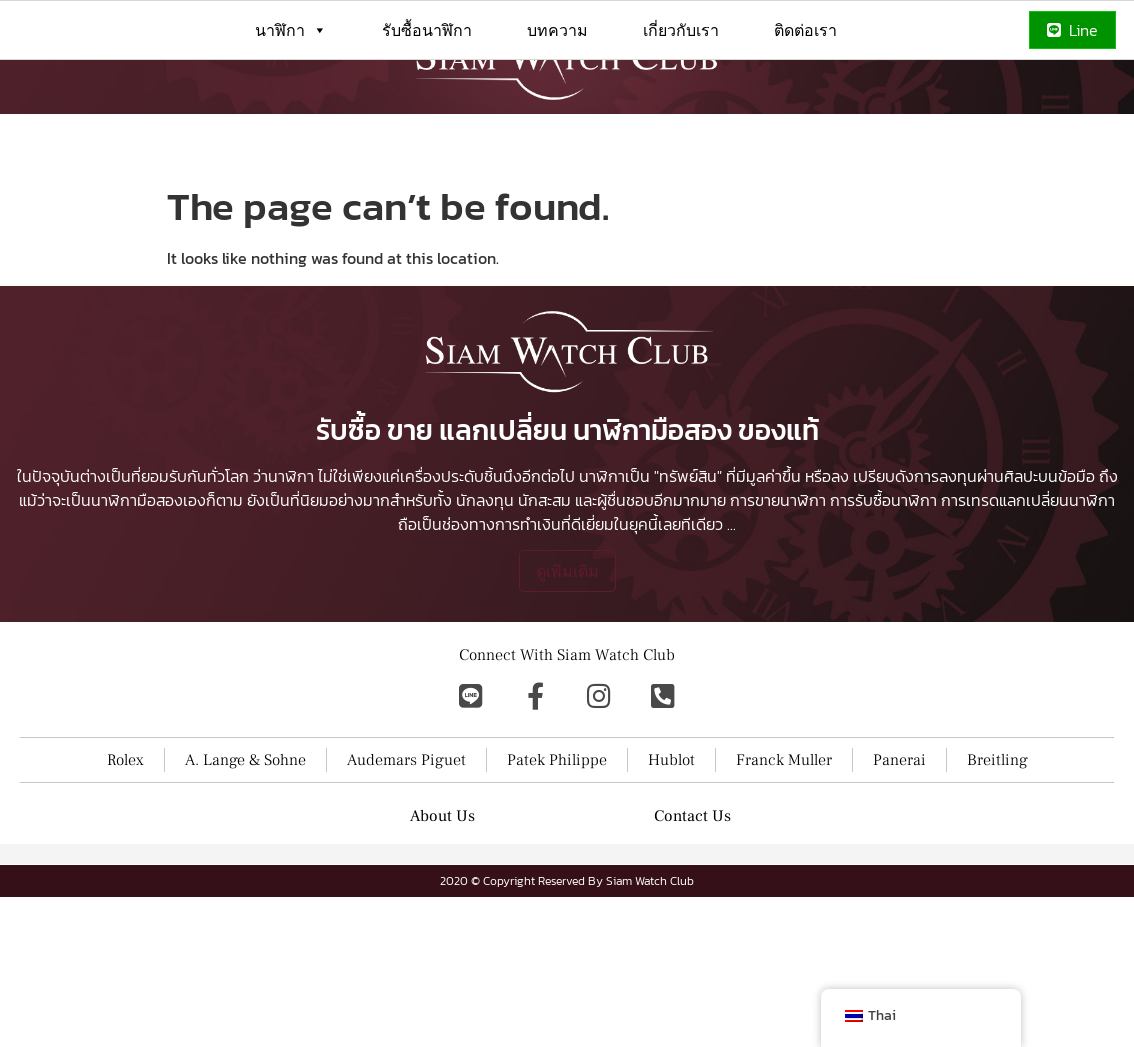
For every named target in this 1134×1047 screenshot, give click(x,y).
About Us (442, 816)
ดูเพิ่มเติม (567, 571)
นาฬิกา (291, 30)
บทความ (557, 30)
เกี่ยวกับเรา (681, 30)
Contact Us (692, 816)
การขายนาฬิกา (778, 500)
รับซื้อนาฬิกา (427, 30)
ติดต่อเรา (805, 30)
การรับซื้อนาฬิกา (883, 500)
